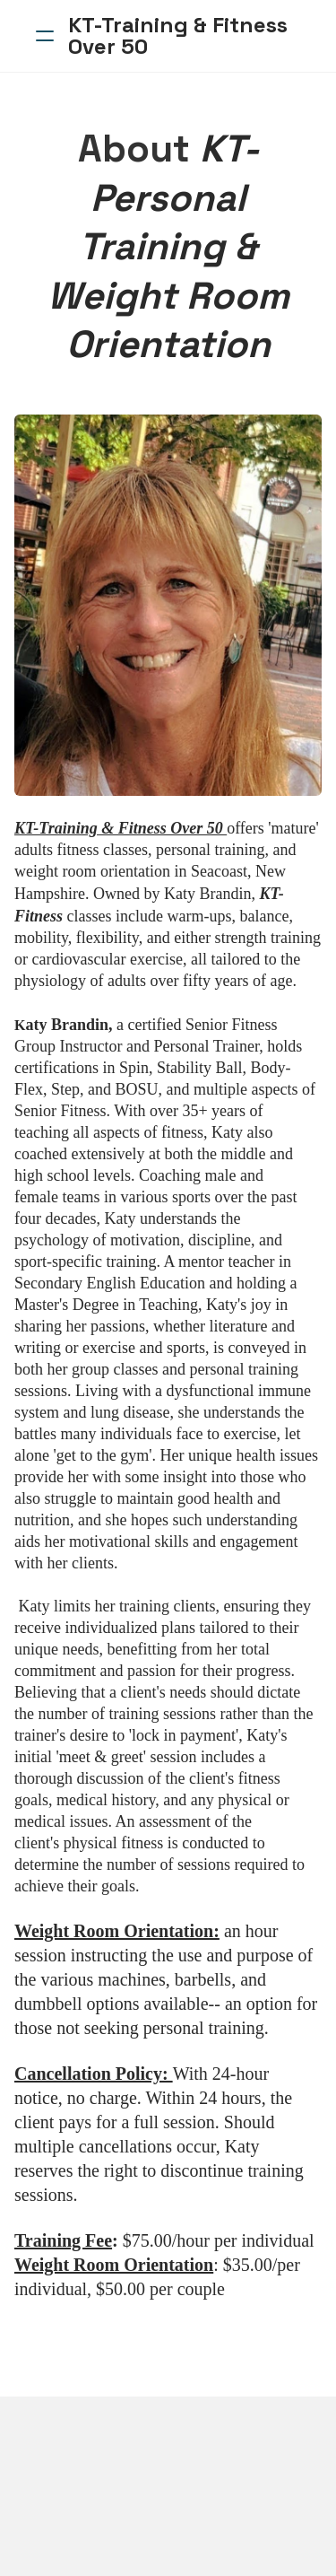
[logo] (191, 35)
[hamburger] (45, 36)
